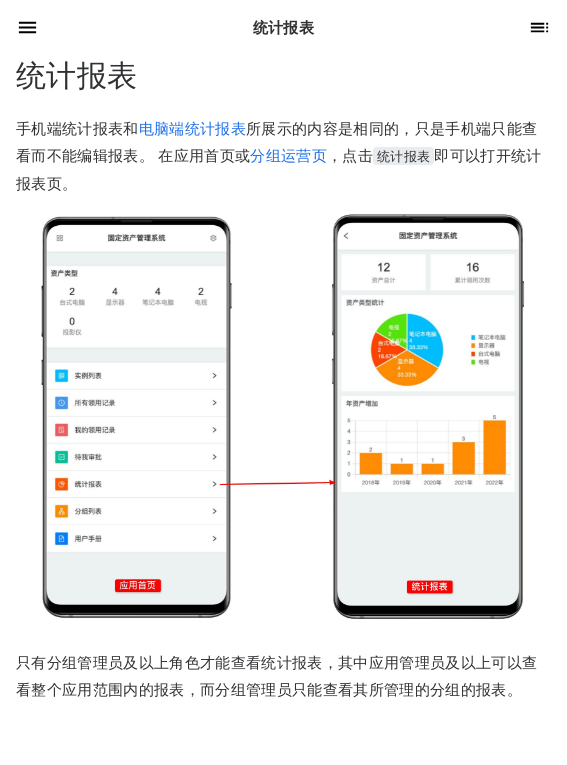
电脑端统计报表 (192, 128)
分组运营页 (288, 155)
